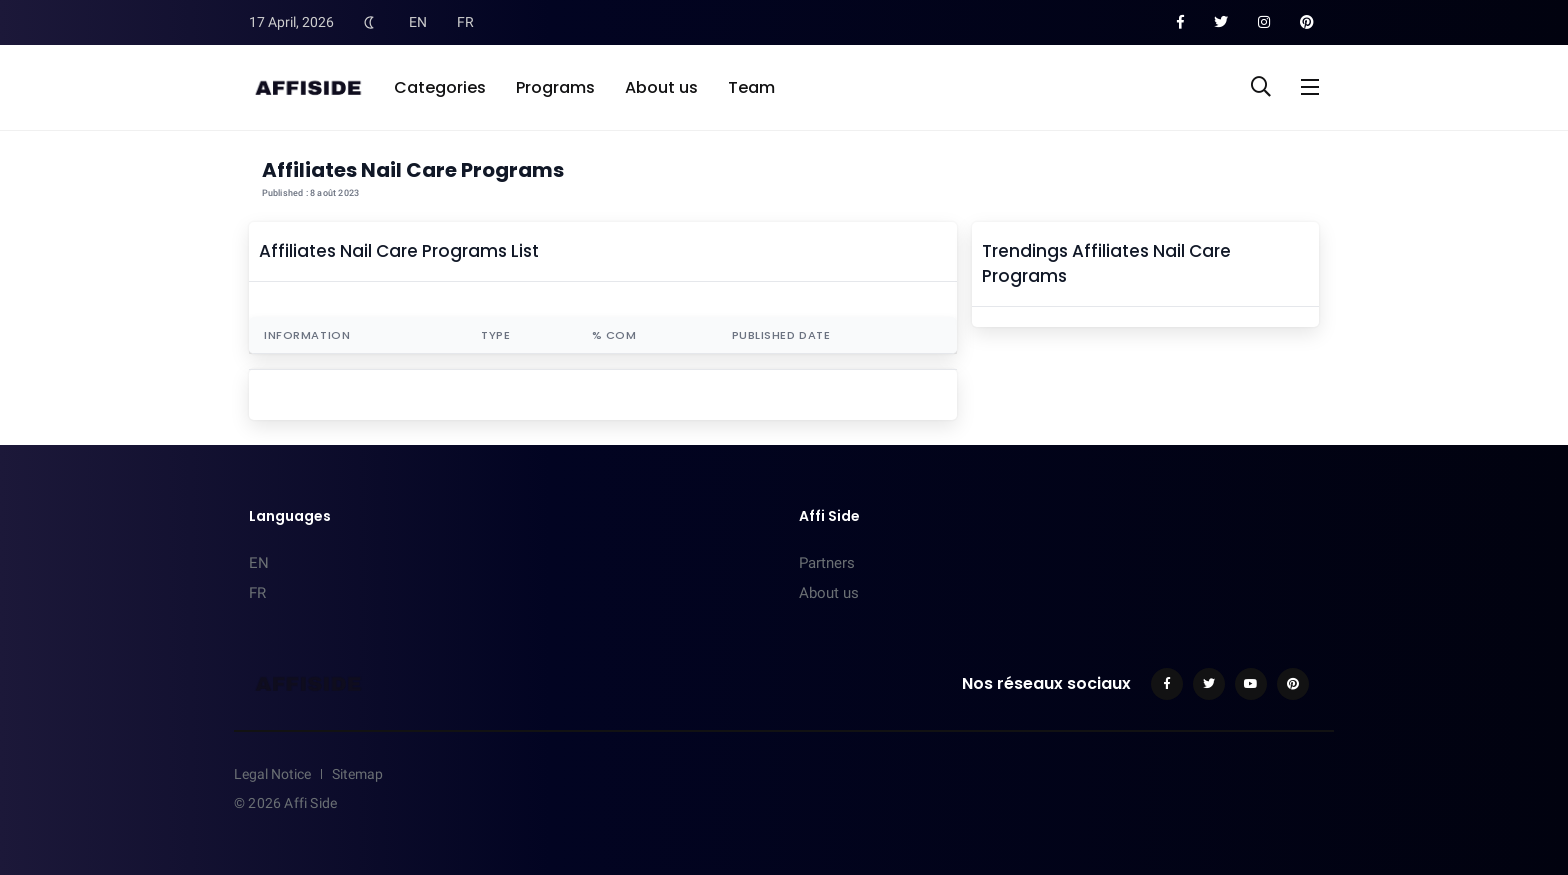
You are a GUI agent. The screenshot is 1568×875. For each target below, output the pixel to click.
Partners (827, 563)
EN (418, 22)
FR (465, 22)
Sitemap (357, 774)
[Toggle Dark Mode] (369, 22)
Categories (440, 87)
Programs (555, 87)
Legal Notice (272, 774)
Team (751, 87)
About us (661, 87)
